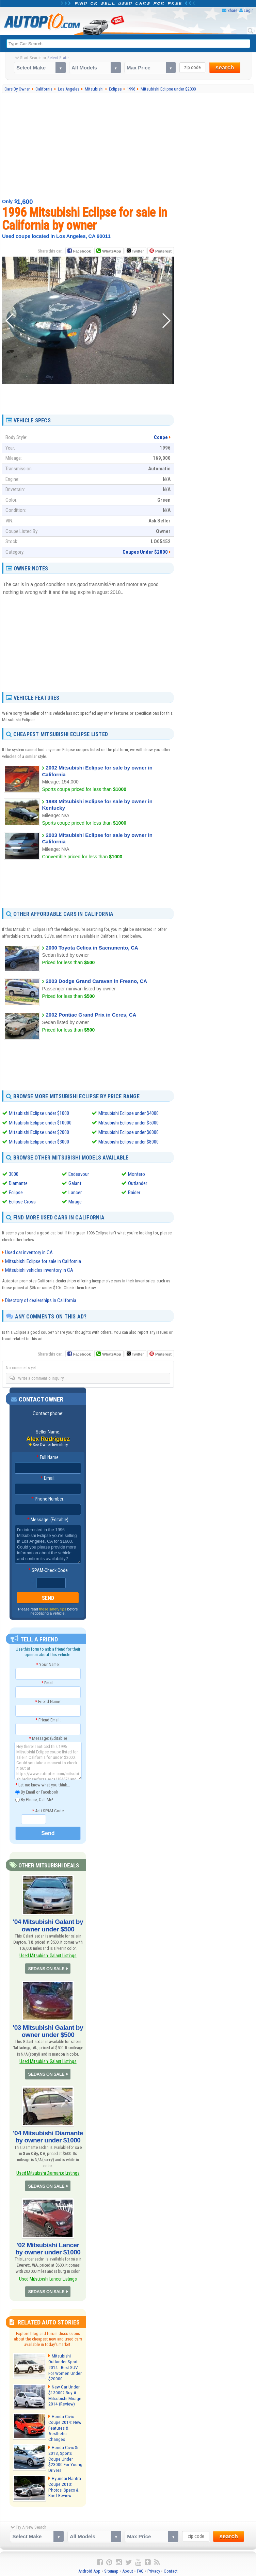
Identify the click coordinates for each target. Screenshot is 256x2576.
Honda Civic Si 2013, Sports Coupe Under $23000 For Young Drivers (64, 2450)
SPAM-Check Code (48, 1570)
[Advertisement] (129, 145)
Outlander (137, 1183)
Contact (171, 2562)
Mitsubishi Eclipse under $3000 (39, 1142)
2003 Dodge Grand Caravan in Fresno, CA (96, 981)
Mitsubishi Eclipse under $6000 (128, 1132)
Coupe (161, 437)
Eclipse (16, 1192)
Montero (136, 1174)
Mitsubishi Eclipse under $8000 (128, 1142)
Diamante (18, 1183)
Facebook (82, 251)
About (127, 2562)
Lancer (75, 1192)
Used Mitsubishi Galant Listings (48, 1954)
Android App (89, 2562)
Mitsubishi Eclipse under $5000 (128, 1123)
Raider (134, 1192)
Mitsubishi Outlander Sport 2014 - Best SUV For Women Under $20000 (65, 2360)
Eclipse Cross (22, 1202)
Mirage (75, 1202)
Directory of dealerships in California (40, 1300)
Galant (74, 1183)
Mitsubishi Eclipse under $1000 (39, 1113)
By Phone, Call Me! (34, 1800)
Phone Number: (47, 1499)
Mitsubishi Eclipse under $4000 (128, 1113)
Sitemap (111, 2562)
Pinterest (163, 251)
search (224, 67)
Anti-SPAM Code (48, 1810)
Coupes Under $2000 (145, 552)
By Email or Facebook (36, 1792)
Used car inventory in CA (29, 1252)
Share (232, 10)
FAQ (140, 2562)
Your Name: (48, 1664)
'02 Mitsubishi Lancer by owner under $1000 (48, 2243)
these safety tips (52, 1609)
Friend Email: (48, 1719)
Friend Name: (48, 1701)
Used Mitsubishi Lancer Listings (48, 2272)
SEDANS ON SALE (47, 1966)
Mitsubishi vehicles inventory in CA (39, 1270)
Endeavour (78, 1174)
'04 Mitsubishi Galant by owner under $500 (48, 1925)
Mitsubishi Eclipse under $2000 (39, 1132)
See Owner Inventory (50, 1444)
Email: (48, 1478)
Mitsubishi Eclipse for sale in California (43, 1261)
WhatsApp (111, 251)
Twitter (135, 250)
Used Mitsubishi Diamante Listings (48, 2168)
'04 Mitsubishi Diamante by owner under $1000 (48, 2132)
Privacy (153, 2562)
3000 (13, 1174)
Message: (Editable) (47, 1520)
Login (249, 10)
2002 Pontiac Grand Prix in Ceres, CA (91, 1015)
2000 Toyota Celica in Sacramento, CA (92, 947)
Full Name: (48, 1457)
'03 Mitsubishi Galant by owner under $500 (48, 2029)
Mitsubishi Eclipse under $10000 (40, 1123)
